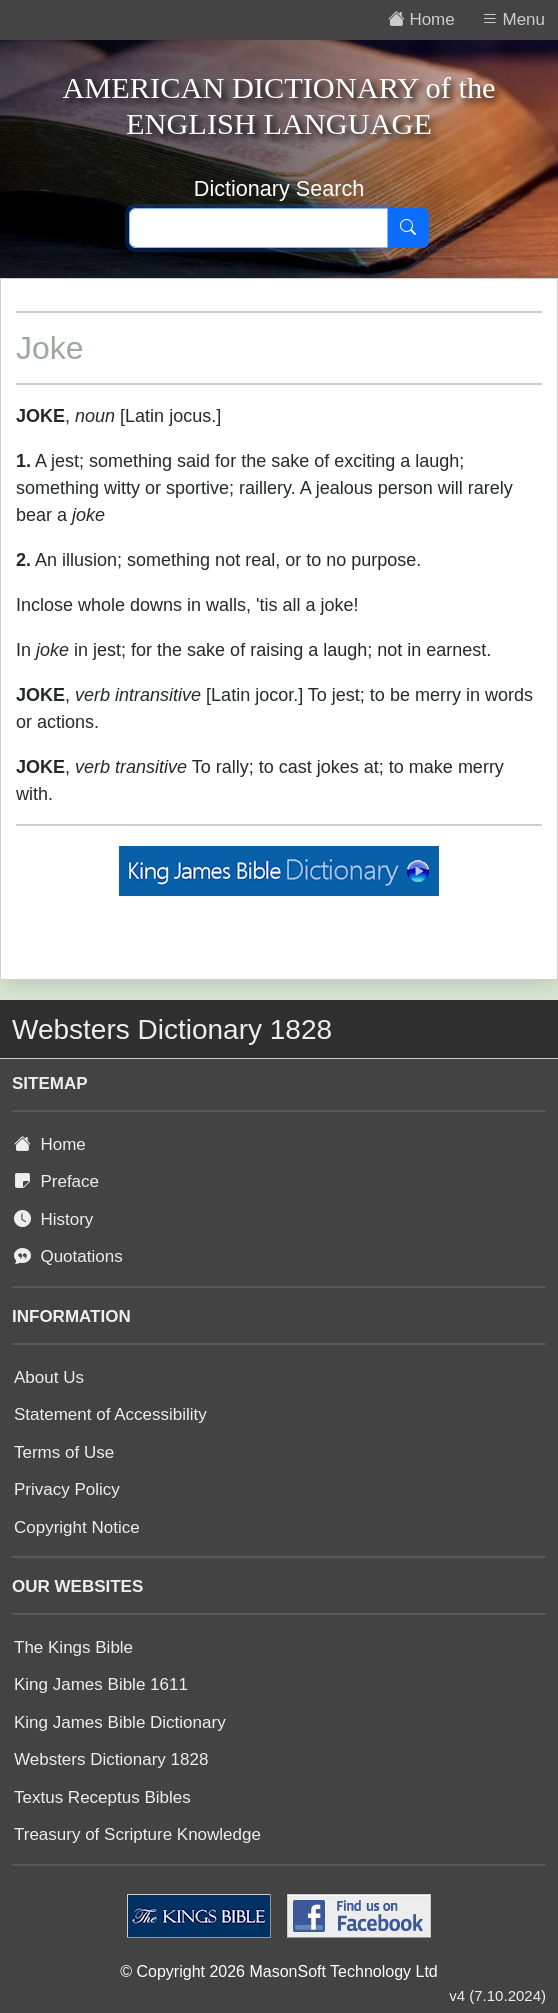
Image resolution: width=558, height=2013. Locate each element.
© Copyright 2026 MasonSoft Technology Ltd (278, 1971)
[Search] (408, 228)
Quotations (68, 1256)
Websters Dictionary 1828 (111, 1759)
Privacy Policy (67, 1489)
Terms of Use (64, 1452)
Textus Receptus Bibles (102, 1797)
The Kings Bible (73, 1647)
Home (50, 1144)
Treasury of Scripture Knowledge (137, 1834)
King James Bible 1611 (101, 1684)
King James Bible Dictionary (120, 1722)
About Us (49, 1377)
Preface (56, 1181)
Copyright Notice (77, 1527)
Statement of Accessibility (110, 1414)
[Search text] (258, 228)
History (53, 1219)
